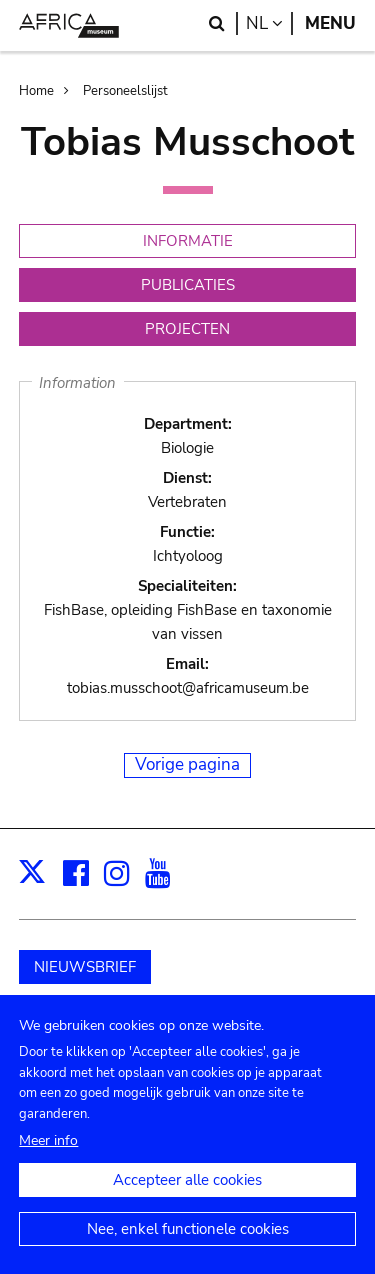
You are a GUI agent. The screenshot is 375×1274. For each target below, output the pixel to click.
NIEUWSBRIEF (85, 967)
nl (269, 23)
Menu (330, 23)
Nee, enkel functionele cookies (188, 1251)
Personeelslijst (125, 91)
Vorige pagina (187, 764)
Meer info (48, 1162)
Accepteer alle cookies (187, 1202)
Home (36, 91)
